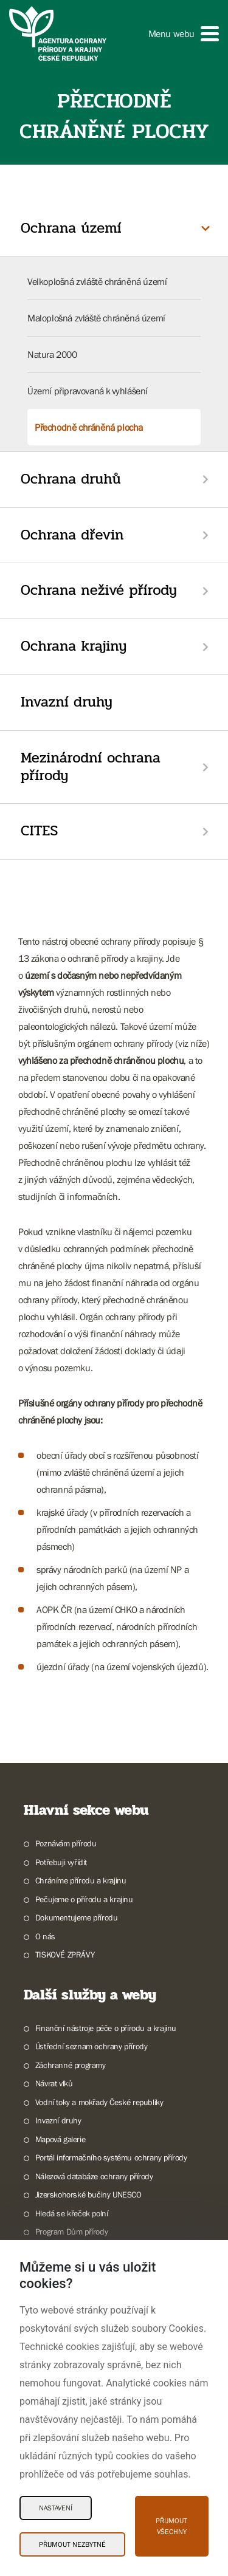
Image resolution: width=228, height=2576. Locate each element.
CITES (39, 831)
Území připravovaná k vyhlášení (87, 390)
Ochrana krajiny (73, 646)
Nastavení (55, 2508)
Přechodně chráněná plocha (89, 427)
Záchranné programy (70, 2065)
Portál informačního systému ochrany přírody (111, 2157)
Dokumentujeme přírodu (76, 1917)
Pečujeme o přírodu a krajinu (84, 1899)
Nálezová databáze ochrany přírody (94, 2176)
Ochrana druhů (71, 479)
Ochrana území (71, 228)
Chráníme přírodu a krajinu (80, 1880)
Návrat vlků (54, 2083)
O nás (45, 1936)
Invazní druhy (66, 702)
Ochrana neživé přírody (99, 590)
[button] (183, 33)
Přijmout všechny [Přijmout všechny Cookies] (171, 2526)
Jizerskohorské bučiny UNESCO (88, 2194)
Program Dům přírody (71, 2231)
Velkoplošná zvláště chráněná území (97, 281)
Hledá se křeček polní (71, 2213)
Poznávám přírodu (66, 1843)
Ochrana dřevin (72, 535)
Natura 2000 (52, 354)
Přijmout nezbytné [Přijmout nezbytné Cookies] (72, 2544)
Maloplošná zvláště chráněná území (96, 317)
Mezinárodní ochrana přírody (91, 767)
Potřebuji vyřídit (61, 1862)
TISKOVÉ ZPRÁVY (64, 1954)
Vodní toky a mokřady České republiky (99, 2102)
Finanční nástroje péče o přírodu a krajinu (105, 2028)
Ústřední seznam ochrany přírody (91, 2046)
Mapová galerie (60, 2139)
